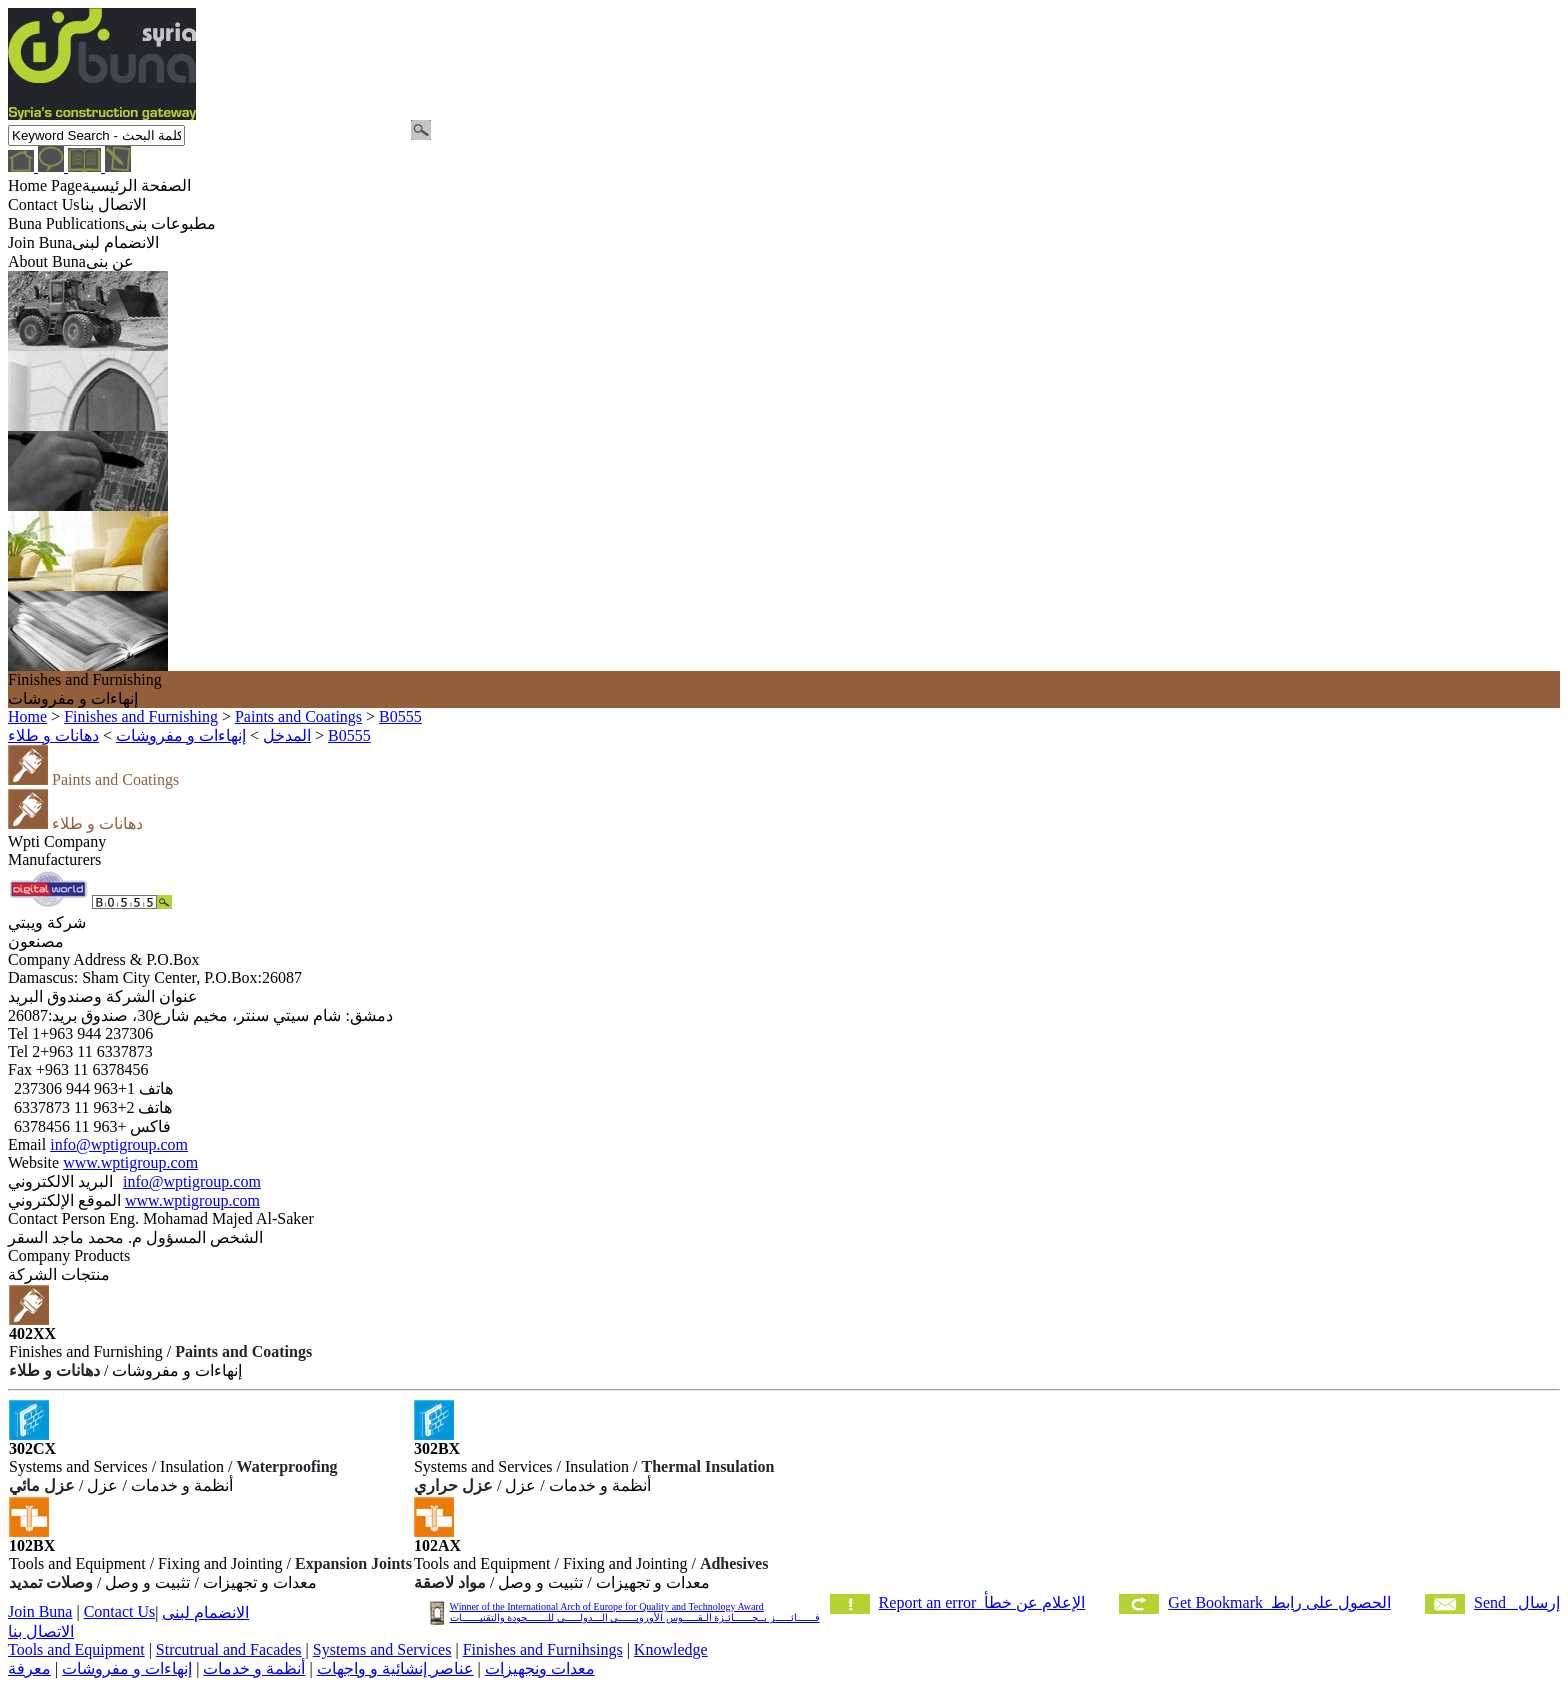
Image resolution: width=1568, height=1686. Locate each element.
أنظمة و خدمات (254, 1668)
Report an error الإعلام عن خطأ (982, 1602)
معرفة (29, 1668)
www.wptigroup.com (130, 1162)
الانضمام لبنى (205, 1612)
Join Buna (40, 1611)
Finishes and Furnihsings (543, 1649)
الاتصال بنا (41, 1631)
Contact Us (120, 1611)
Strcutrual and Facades (229, 1649)
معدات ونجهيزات (540, 1668)
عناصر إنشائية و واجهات (395, 1668)
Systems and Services (382, 1649)
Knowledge (671, 1649)
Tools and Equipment (76, 1649)
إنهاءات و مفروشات (127, 1668)
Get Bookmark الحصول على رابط (1279, 1602)
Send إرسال (1517, 1602)
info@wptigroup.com (119, 1144)
